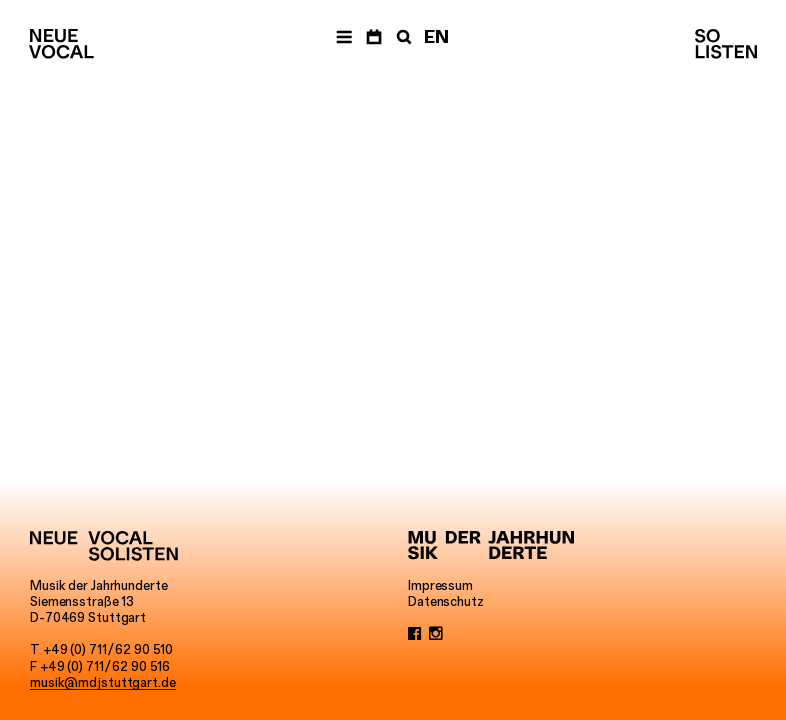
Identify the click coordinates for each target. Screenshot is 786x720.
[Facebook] (415, 633)
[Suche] (402, 37)
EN (436, 37)
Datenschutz (446, 601)
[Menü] (344, 37)
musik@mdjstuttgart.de (103, 682)
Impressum (440, 585)
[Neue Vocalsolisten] (61, 44)
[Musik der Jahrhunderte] (491, 546)
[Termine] (374, 37)
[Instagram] (436, 633)
